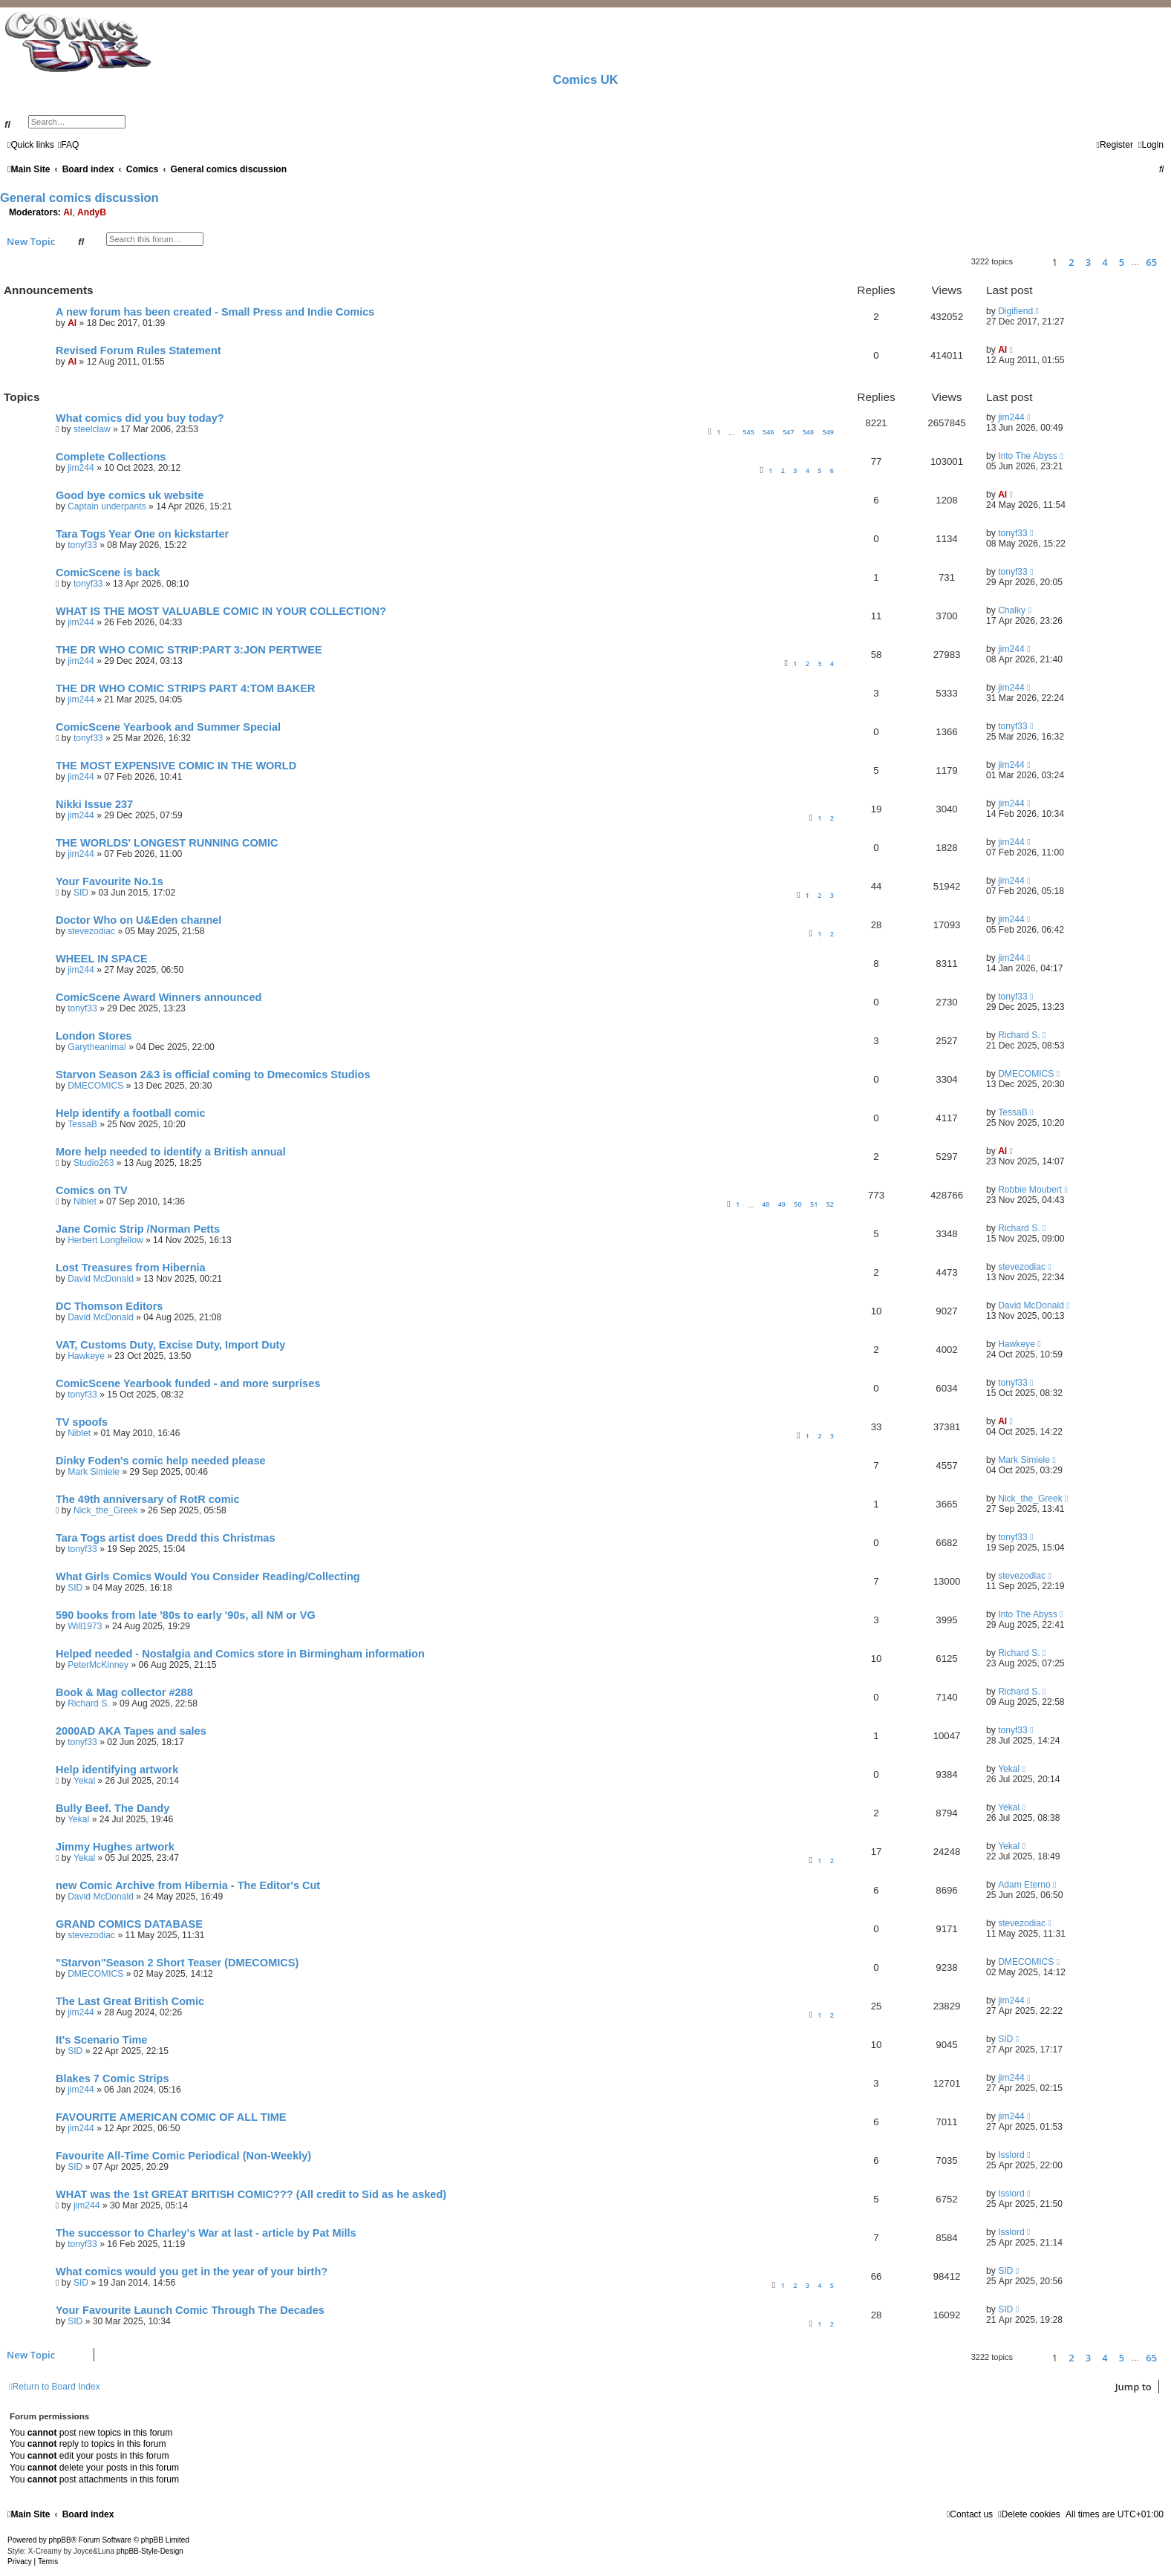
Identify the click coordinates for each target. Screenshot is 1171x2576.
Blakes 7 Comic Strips (112, 2078)
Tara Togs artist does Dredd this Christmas (165, 1538)
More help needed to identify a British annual (171, 1152)
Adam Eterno (1024, 1884)
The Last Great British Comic (130, 2001)
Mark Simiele (94, 1472)
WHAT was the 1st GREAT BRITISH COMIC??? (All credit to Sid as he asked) (251, 2194)
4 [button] (1104, 262)
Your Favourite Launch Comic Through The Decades (190, 2310)
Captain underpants (107, 506)
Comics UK (585, 79)
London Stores (93, 1036)
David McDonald (101, 1279)
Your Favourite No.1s (109, 881)
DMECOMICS (95, 1085)
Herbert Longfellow (105, 1240)
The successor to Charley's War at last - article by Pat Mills (206, 2233)
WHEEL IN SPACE (102, 959)
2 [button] (1071, 262)
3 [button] (1088, 262)
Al (67, 212)
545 (748, 432)
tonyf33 (82, 545)
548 (808, 432)
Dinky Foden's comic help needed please (161, 1461)
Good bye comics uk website (129, 495)
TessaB (82, 1124)
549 (828, 432)
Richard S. (1019, 1035)
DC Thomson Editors (109, 1306)
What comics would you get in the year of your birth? (191, 2271)
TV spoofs (82, 1422)
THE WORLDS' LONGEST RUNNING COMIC (167, 843)
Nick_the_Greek (106, 1510)
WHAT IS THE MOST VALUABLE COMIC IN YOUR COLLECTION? (221, 611)
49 (782, 1204)
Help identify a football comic (131, 1113)
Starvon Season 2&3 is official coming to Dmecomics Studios (213, 1074)
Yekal (84, 1781)
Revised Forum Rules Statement (138, 350)
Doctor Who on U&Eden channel (138, 920)
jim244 (1011, 417)
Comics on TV (92, 1190)
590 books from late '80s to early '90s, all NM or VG (186, 1615)
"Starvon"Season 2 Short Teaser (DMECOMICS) (177, 1963)
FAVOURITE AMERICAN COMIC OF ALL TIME (171, 2117)
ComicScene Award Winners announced (158, 997)
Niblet (85, 1201)
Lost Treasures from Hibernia (131, 1268)
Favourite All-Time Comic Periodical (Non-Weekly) (183, 2156)
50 (797, 1204)
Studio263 (94, 1163)
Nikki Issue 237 (94, 804)
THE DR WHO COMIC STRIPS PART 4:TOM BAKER (185, 688)
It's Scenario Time (101, 2040)
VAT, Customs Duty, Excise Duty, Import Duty (170, 1345)
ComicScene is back (108, 572)
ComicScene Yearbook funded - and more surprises (188, 1383)
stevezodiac (91, 931)
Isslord (1011, 2155)
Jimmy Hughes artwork (115, 1847)
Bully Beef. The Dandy (112, 1808)
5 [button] (1121, 262)
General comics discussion (79, 197)
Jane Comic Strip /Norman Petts (138, 1229)
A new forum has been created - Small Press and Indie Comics (215, 312)
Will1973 (85, 1626)
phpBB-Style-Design (150, 2551)
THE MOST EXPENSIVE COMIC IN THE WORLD (176, 766)
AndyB (91, 212)
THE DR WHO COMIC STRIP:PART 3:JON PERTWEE (189, 650)
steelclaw (92, 429)
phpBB (60, 2540)
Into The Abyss (1027, 456)
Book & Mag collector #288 (124, 1692)
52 (830, 1204)
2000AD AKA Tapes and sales (131, 1731)
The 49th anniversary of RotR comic (148, 1499)
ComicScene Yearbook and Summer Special (168, 727)
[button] (1030, 261)
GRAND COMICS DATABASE (129, 1924)
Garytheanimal (97, 1047)
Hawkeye (86, 1356)
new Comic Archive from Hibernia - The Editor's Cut (188, 1885)
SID (81, 892)
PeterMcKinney (98, 1665)
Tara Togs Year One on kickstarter (142, 534)
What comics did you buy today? (140, 418)
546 (768, 432)
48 (765, 1204)
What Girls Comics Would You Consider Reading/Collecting (208, 1576)
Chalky (1011, 610)
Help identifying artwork (117, 1770)
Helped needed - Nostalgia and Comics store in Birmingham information (240, 1654)
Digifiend (1015, 311)
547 (788, 432)
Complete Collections (111, 457)
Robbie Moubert (1030, 1189)
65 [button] (1151, 262)
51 (814, 1204)
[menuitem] (68, 145)
